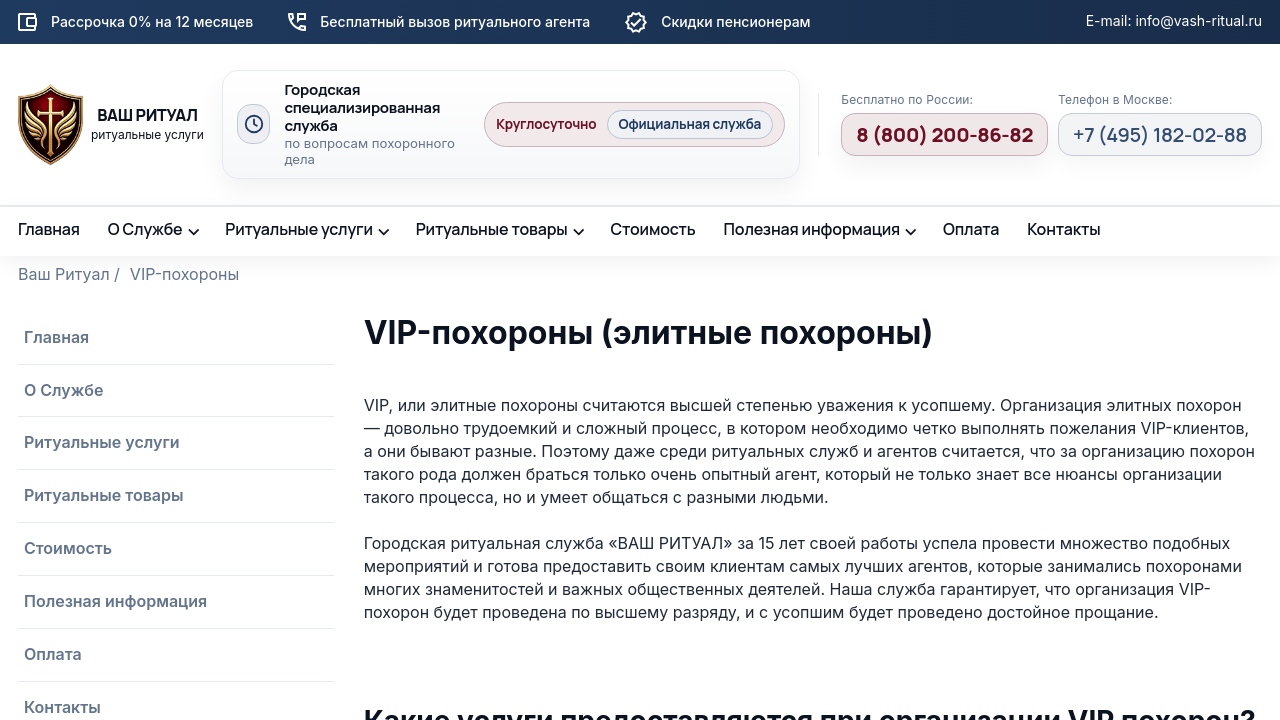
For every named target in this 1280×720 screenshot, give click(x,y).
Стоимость (652, 229)
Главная (49, 229)
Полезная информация (812, 229)
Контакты (1063, 229)
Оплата (971, 229)
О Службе (145, 229)
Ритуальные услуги (299, 229)
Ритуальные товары (492, 229)
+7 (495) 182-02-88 (1160, 134)
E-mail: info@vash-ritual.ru (1174, 20)
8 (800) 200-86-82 (944, 134)
